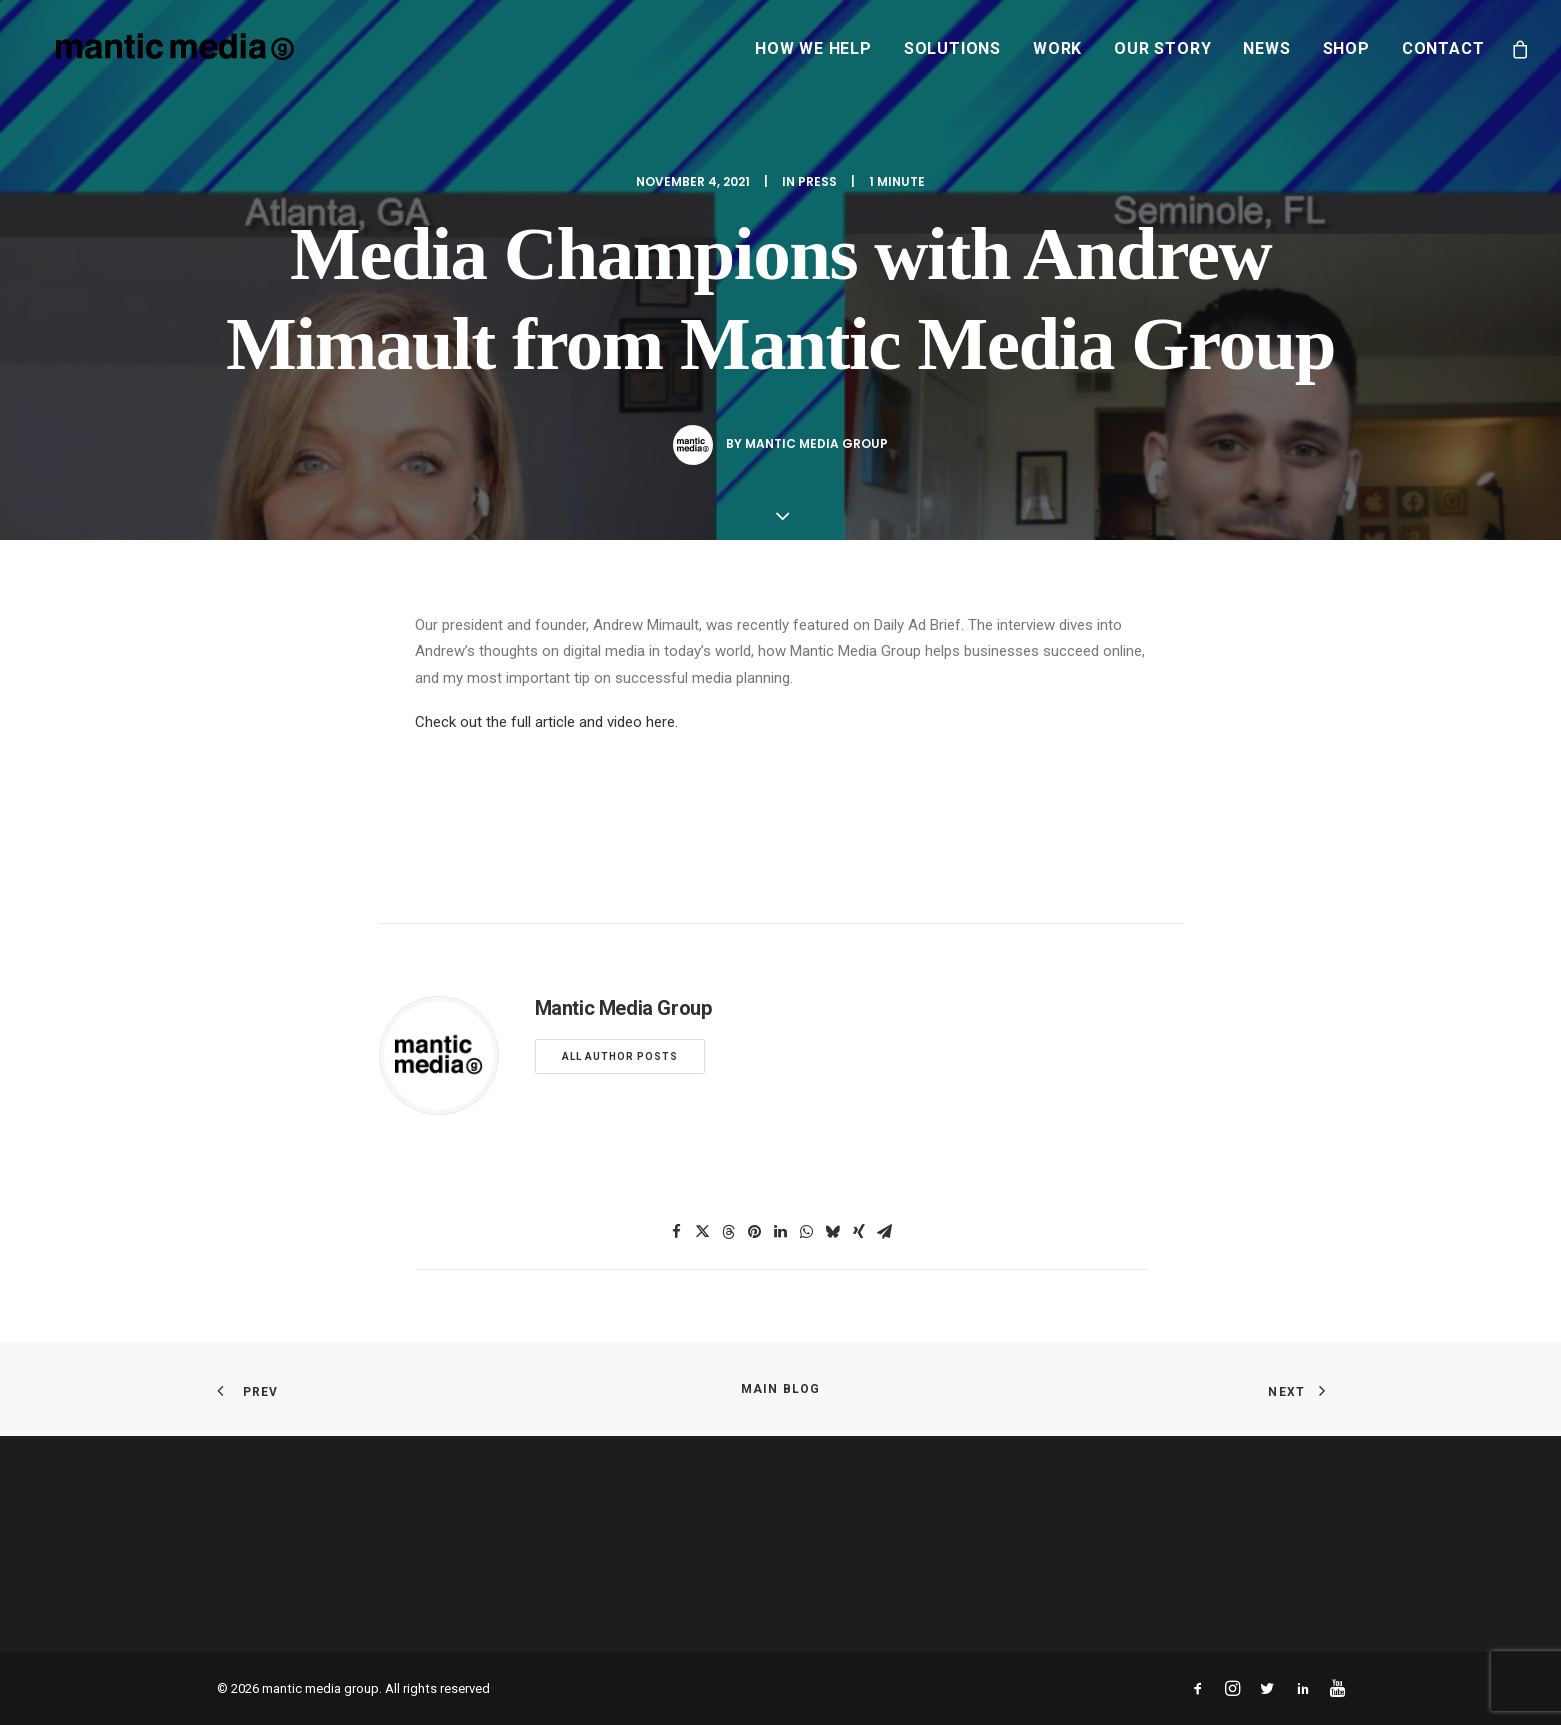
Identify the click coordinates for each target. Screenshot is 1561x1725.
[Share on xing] (859, 1232)
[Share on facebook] (677, 1232)
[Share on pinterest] (755, 1232)
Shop (1346, 48)
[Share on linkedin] (781, 1232)
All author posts (620, 1056)
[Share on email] (885, 1232)
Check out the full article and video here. (546, 722)
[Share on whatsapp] (807, 1232)
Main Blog (781, 1389)
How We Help (813, 48)
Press (817, 181)
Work (1057, 48)
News (1266, 48)
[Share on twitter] (703, 1232)
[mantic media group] (151, 48)
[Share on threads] (729, 1232)
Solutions (952, 48)
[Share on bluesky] (833, 1232)
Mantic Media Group (816, 443)
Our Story (1162, 48)
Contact (1443, 48)
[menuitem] (813, 48)
